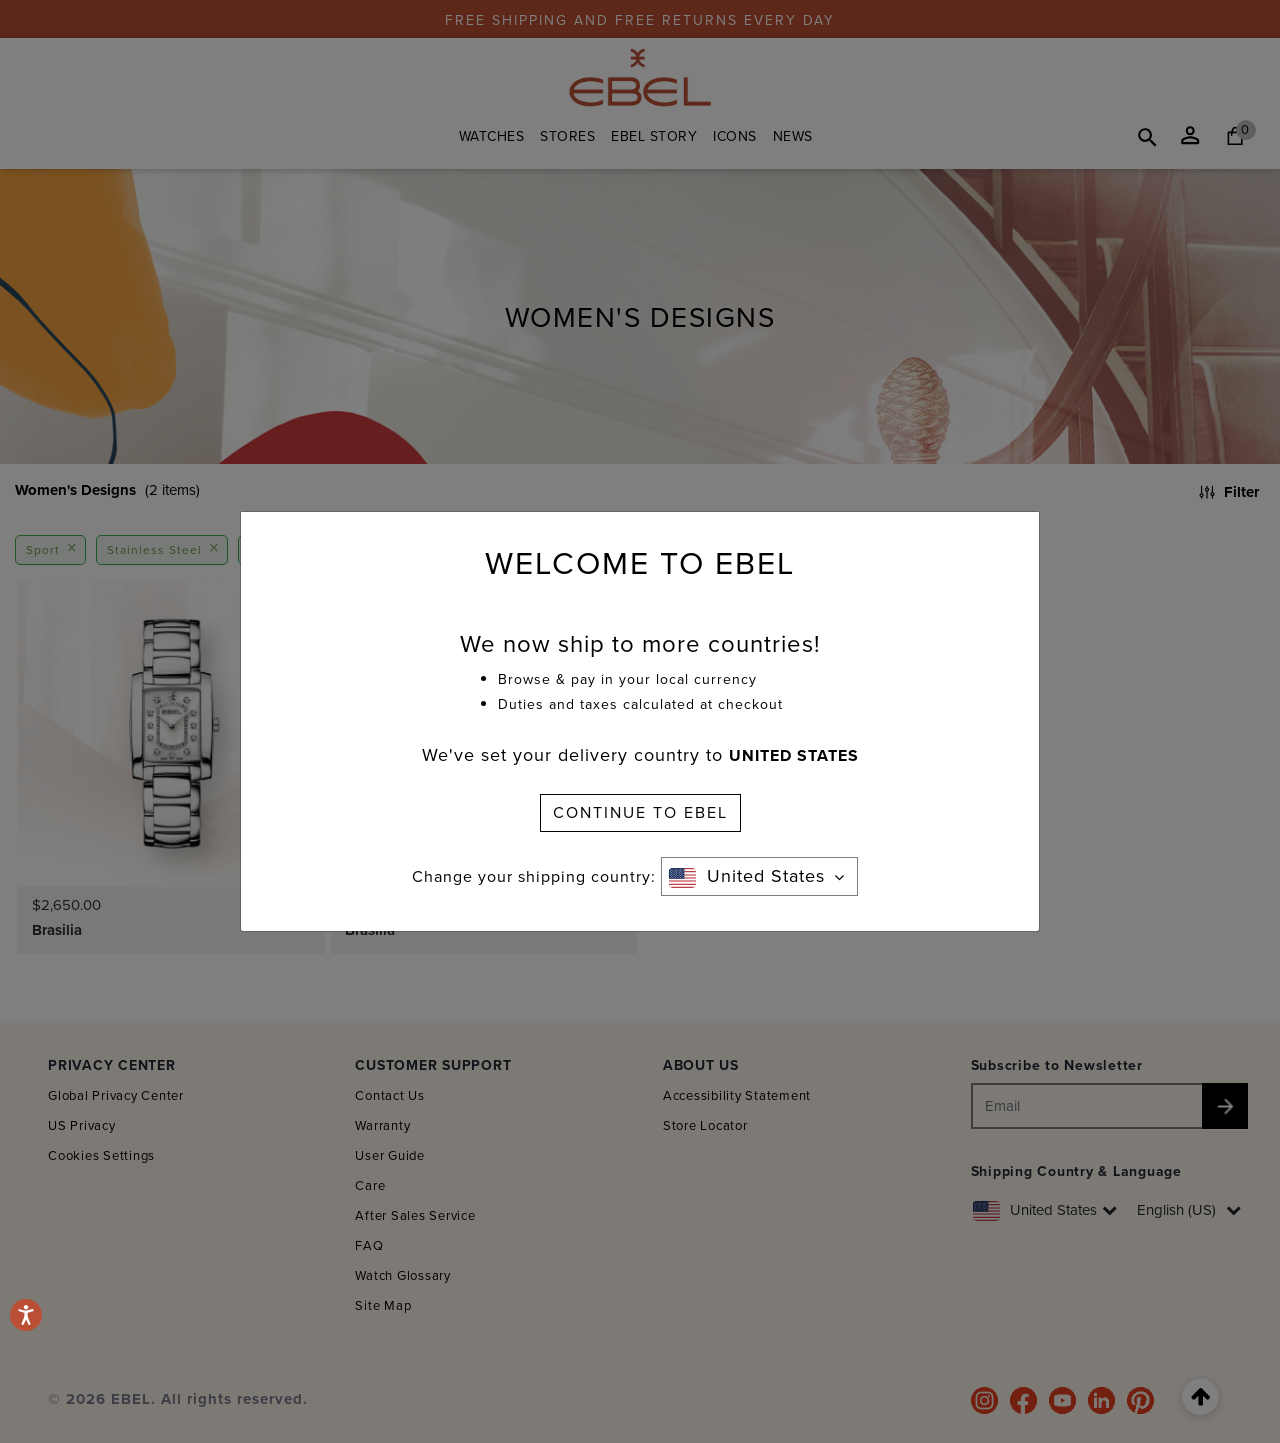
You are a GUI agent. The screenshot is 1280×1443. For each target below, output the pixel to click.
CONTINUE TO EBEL (640, 812)
